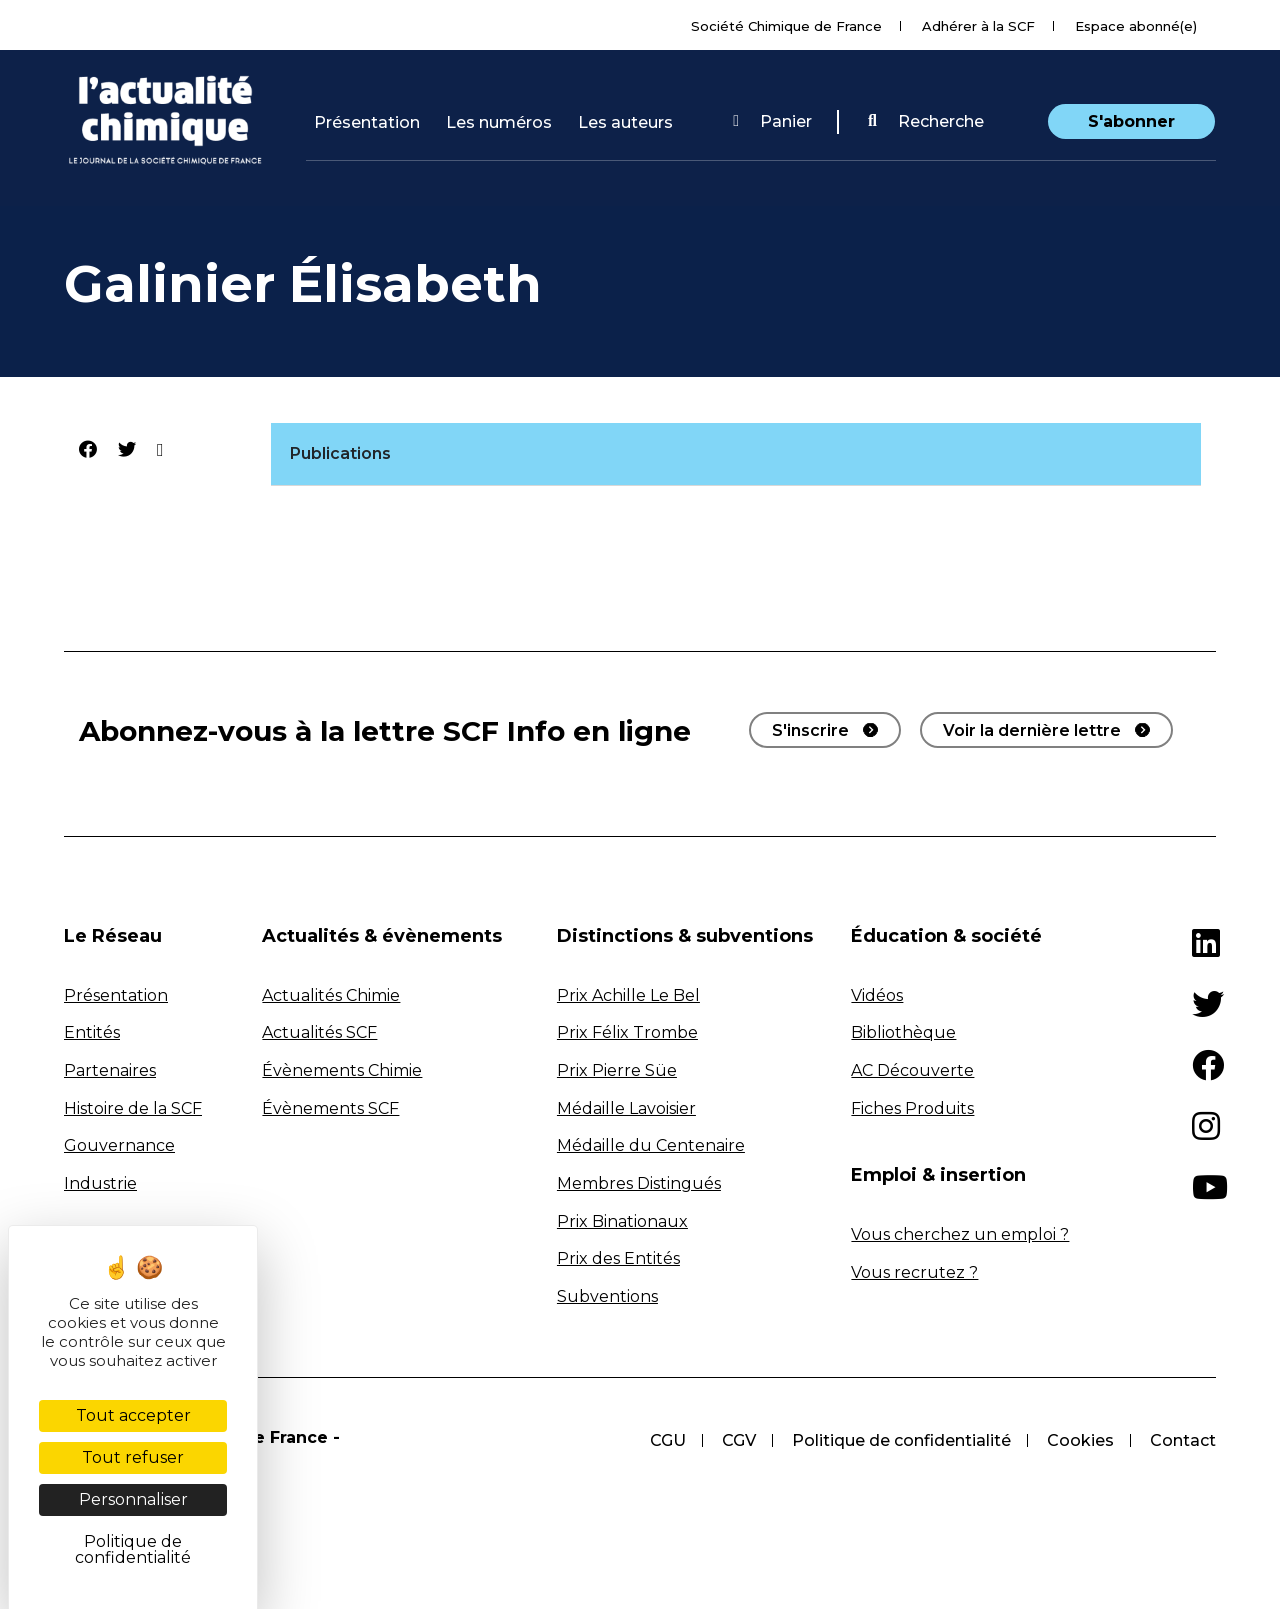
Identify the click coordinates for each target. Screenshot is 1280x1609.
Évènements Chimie (342, 1070)
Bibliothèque (903, 1032)
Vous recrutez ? (914, 1272)
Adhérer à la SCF (978, 26)
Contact (1183, 1440)
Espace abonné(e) (1136, 26)
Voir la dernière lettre (1032, 730)
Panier (772, 121)
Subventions (607, 1296)
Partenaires (110, 1070)
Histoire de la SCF (133, 1108)
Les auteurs (625, 122)
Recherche (926, 121)
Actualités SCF (319, 1032)
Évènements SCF (330, 1108)
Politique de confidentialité (901, 1440)
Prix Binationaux (622, 1221)
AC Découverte (912, 1070)
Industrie (100, 1183)
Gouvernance (119, 1145)
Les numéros (499, 122)
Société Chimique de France (786, 26)
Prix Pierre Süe (617, 1070)
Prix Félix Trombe (627, 1032)
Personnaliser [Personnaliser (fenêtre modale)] (133, 1499)
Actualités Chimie (331, 995)
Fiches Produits (912, 1108)
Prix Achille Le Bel (628, 995)
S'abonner (1131, 121)
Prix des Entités (618, 1258)
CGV (739, 1440)
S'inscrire (810, 730)
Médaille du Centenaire (651, 1145)
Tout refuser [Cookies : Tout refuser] (133, 1457)
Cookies (1080, 1440)
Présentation (367, 122)
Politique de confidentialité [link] (133, 1549)
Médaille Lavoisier (626, 1108)
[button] (926, 122)
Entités (92, 1032)
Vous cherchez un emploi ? (960, 1234)
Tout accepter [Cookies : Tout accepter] (133, 1415)
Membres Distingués (639, 1183)
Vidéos (877, 995)
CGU (668, 1440)
